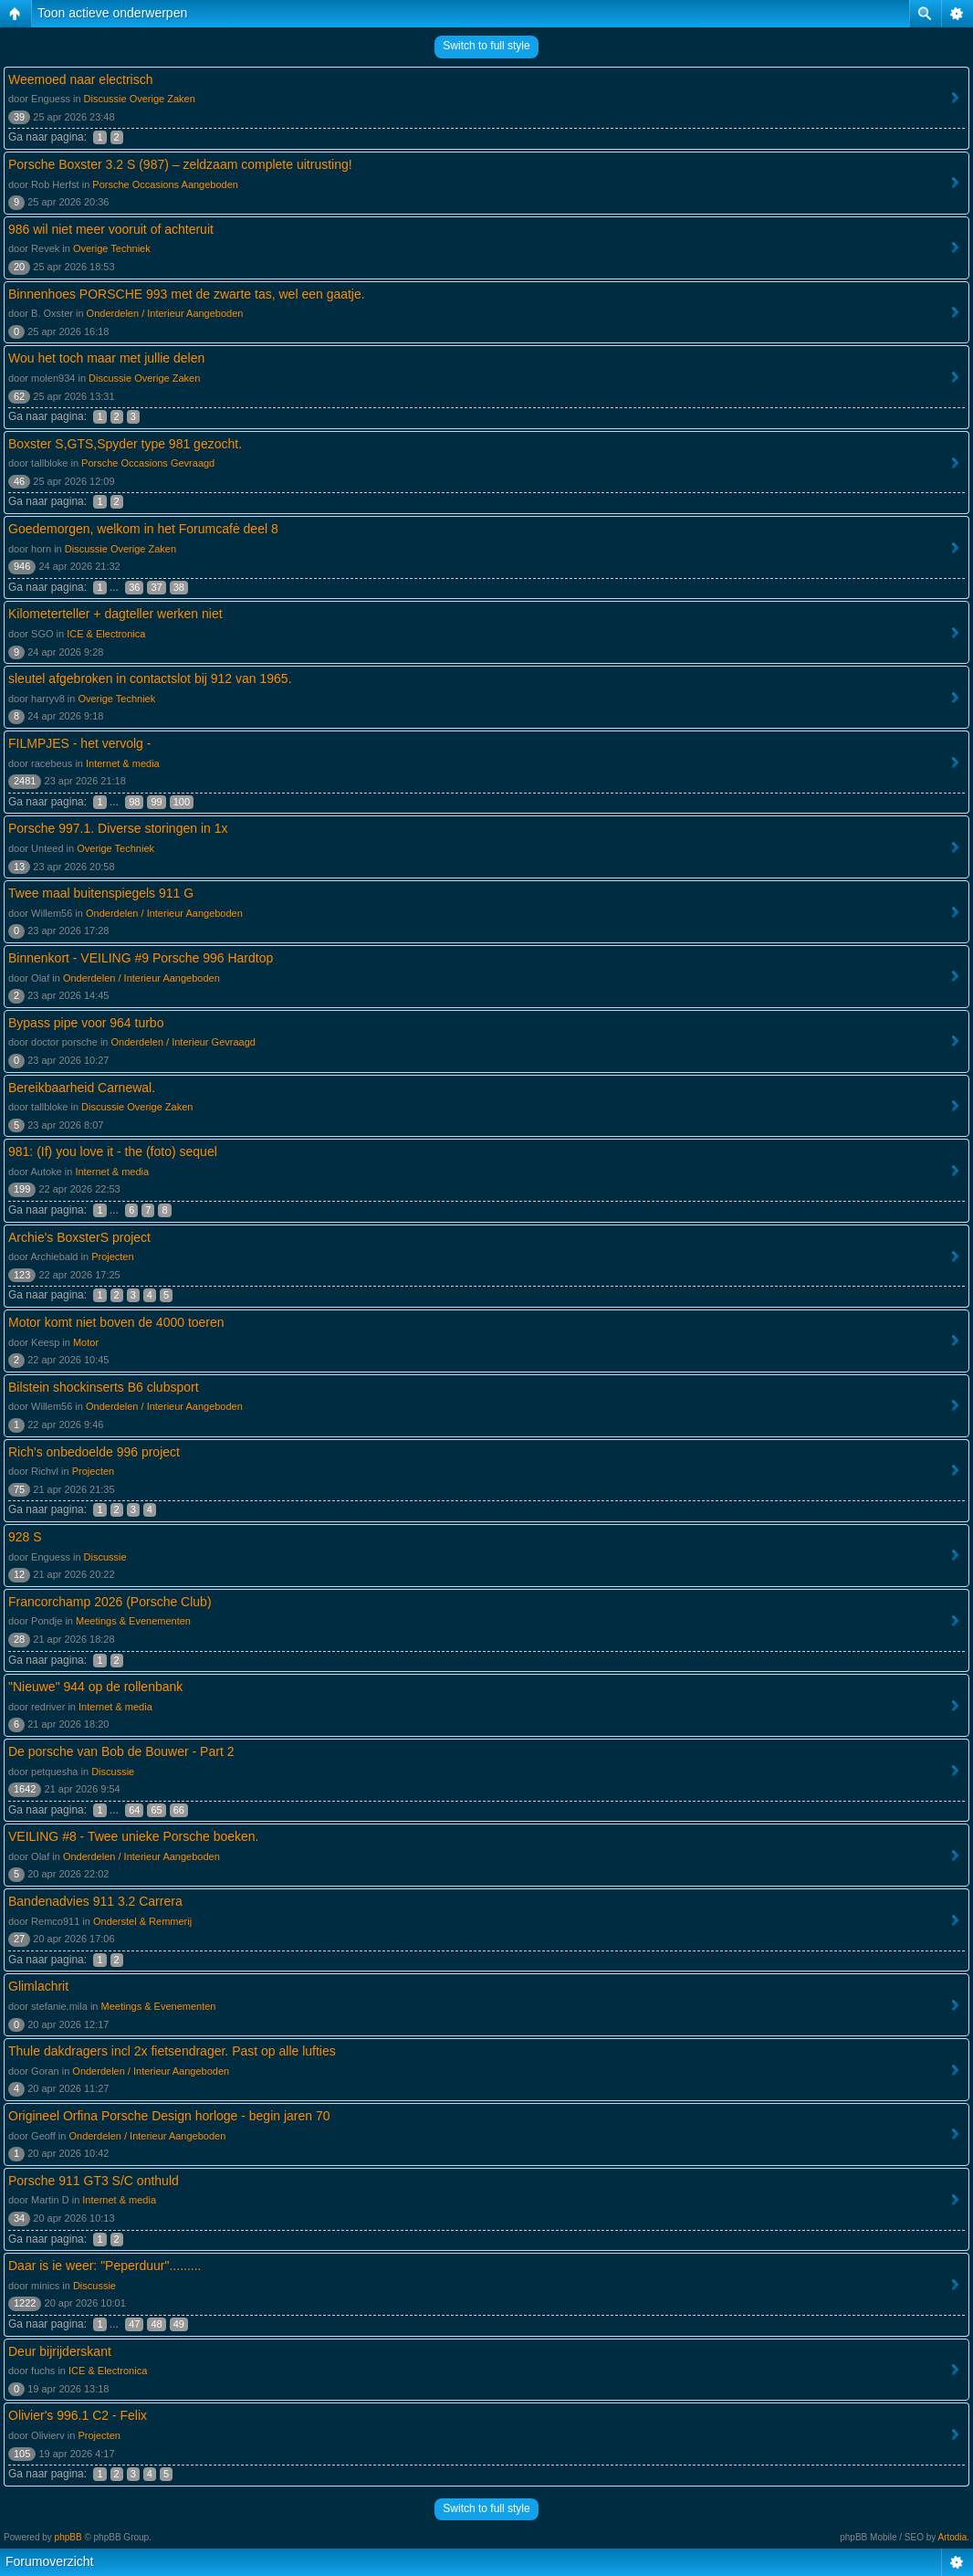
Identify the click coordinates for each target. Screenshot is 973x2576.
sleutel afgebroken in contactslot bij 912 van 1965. (150, 678)
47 (134, 2323)
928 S (25, 1537)
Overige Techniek (112, 248)
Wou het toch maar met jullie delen (106, 358)
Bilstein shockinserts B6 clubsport (103, 1387)
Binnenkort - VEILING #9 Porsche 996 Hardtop (140, 958)
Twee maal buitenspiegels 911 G (101, 893)
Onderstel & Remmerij (142, 1921)
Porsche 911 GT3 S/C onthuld (93, 2180)
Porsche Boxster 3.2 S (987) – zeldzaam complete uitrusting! (180, 164)
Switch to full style (486, 45)
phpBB (68, 2537)
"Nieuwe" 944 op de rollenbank (95, 1686)
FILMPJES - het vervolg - (79, 743)
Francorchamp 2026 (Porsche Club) (110, 1601)
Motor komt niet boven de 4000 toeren (116, 1322)
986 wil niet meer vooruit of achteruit (111, 229)
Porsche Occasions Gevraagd (147, 462)
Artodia (953, 2537)
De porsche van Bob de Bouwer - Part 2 (121, 1751)
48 (156, 2323)
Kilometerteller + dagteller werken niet (115, 613)
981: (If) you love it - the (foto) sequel (112, 1151)
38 (178, 587)
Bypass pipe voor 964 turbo (85, 1022)
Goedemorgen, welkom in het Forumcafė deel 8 (143, 528)
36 (134, 587)
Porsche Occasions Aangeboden (165, 184)
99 (156, 801)
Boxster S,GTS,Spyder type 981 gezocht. (125, 443)
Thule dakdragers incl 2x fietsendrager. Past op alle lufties (172, 2051)
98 (134, 801)
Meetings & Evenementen (133, 1620)
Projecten (112, 1256)
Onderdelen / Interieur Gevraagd (183, 1041)
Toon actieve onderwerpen (112, 12)
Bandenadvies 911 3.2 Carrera (95, 1901)
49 (178, 2323)
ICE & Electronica (106, 633)
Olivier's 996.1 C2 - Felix (77, 2415)
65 (156, 1809)
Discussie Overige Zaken (139, 98)
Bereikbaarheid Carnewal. (81, 1087)
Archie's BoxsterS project (79, 1237)
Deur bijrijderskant (59, 2351)
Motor (86, 1342)
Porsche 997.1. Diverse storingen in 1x (117, 828)
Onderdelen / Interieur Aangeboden (165, 313)
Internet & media (123, 763)
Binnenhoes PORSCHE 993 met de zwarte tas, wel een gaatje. (186, 294)
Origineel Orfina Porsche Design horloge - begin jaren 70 (169, 2115)
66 (178, 1809)
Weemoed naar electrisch (80, 79)
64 (134, 1809)
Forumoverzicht (49, 2561)
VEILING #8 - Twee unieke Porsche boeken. (133, 1836)
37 (156, 587)
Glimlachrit (38, 1986)
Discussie (105, 1556)
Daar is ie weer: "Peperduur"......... (104, 2265)
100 (181, 801)
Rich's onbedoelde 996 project (94, 1452)
